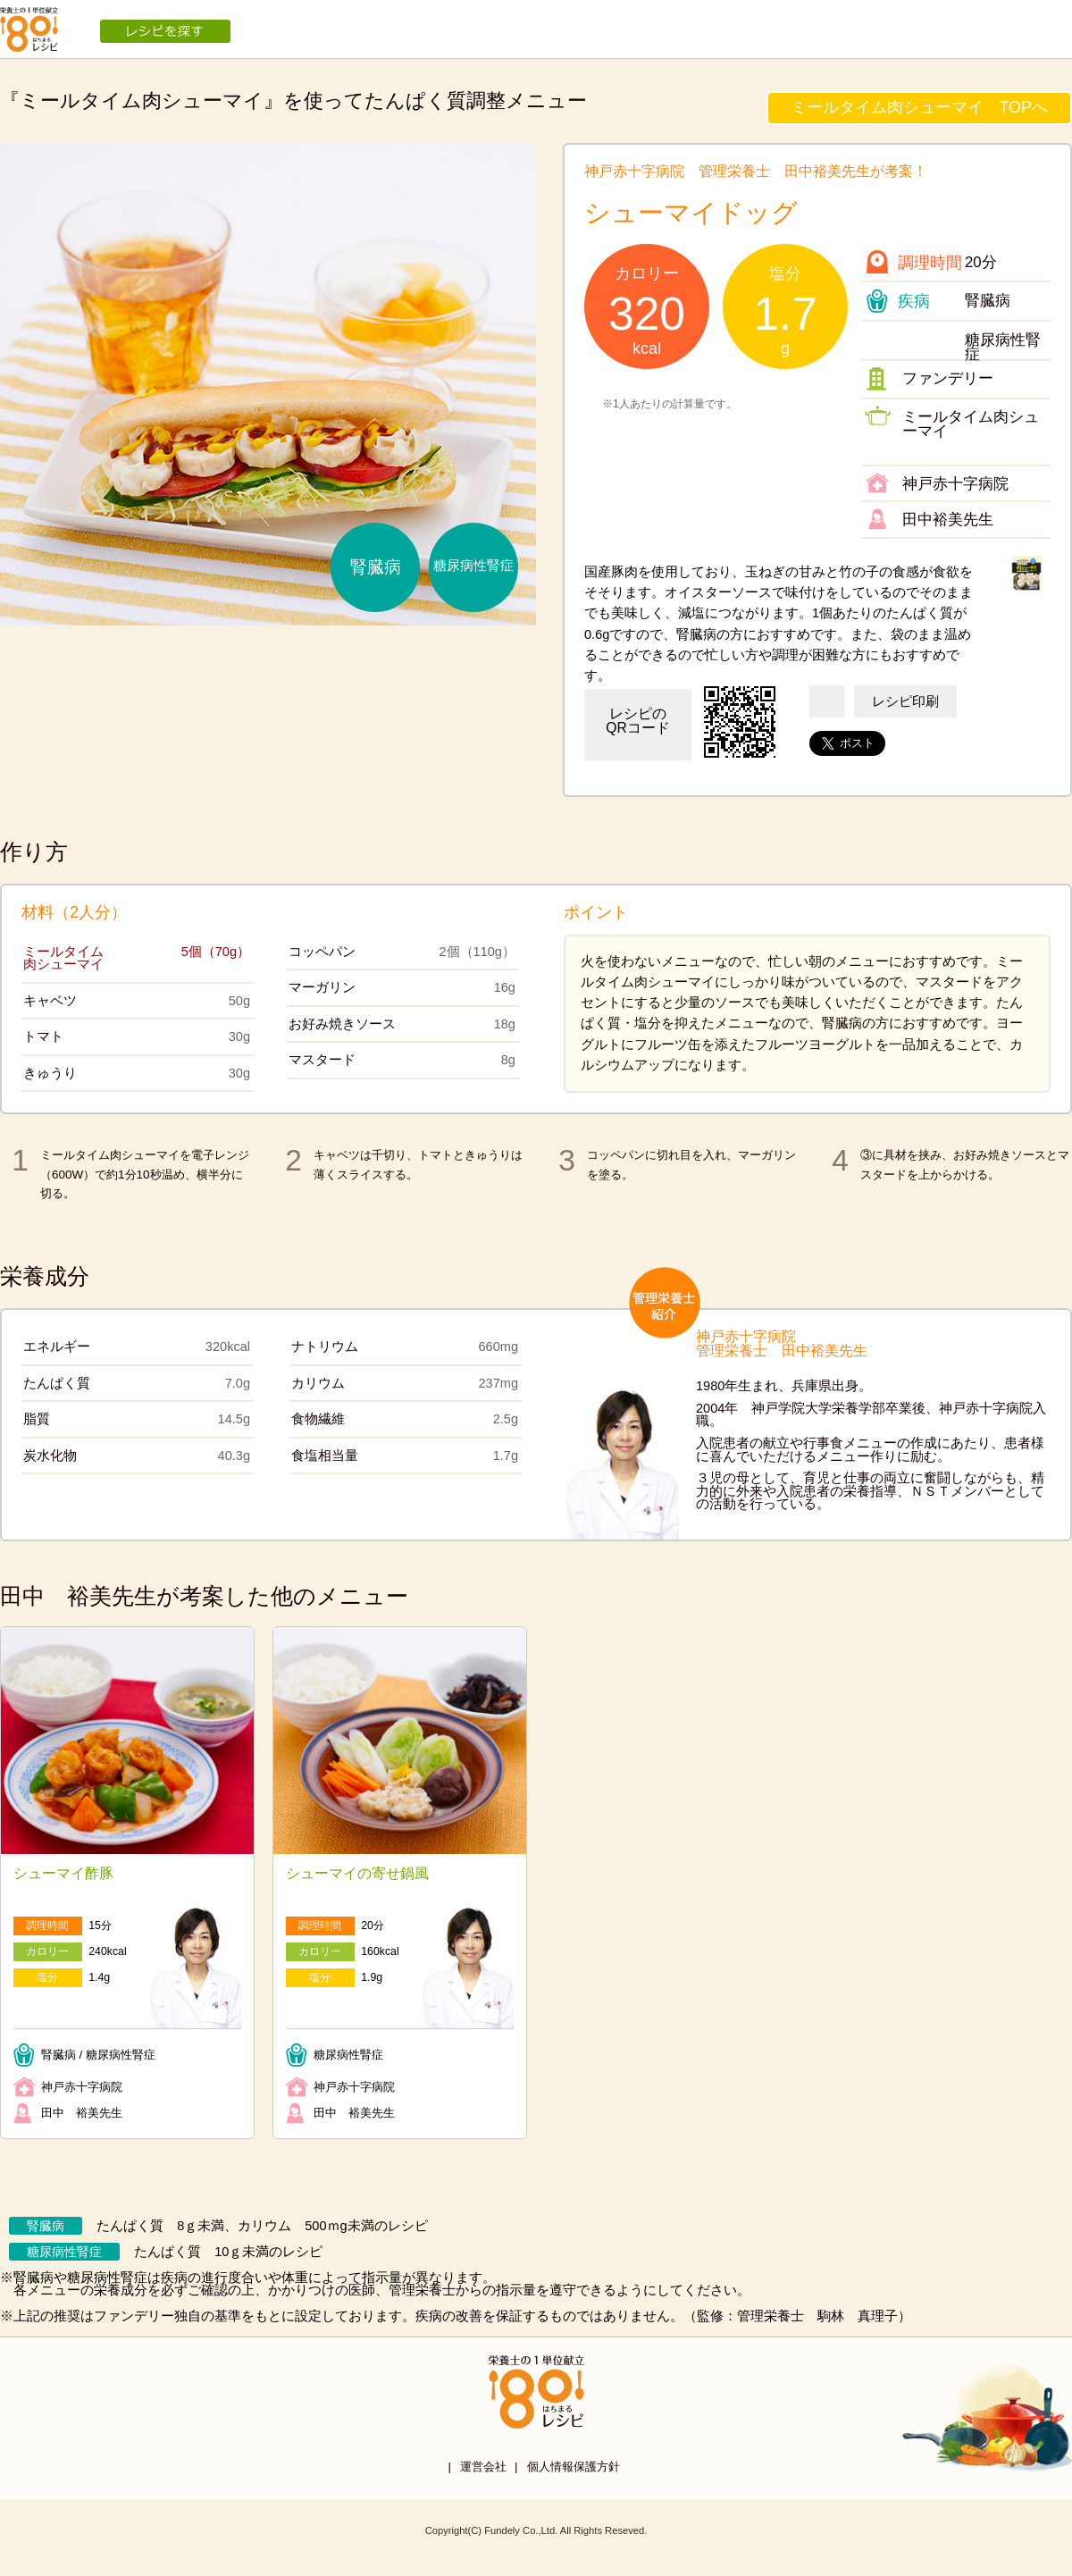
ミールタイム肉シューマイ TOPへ (920, 107)
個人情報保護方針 (573, 2466)
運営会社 (483, 2466)
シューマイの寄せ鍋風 (357, 1873)
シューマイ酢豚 (63, 1873)
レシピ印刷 (905, 701)
